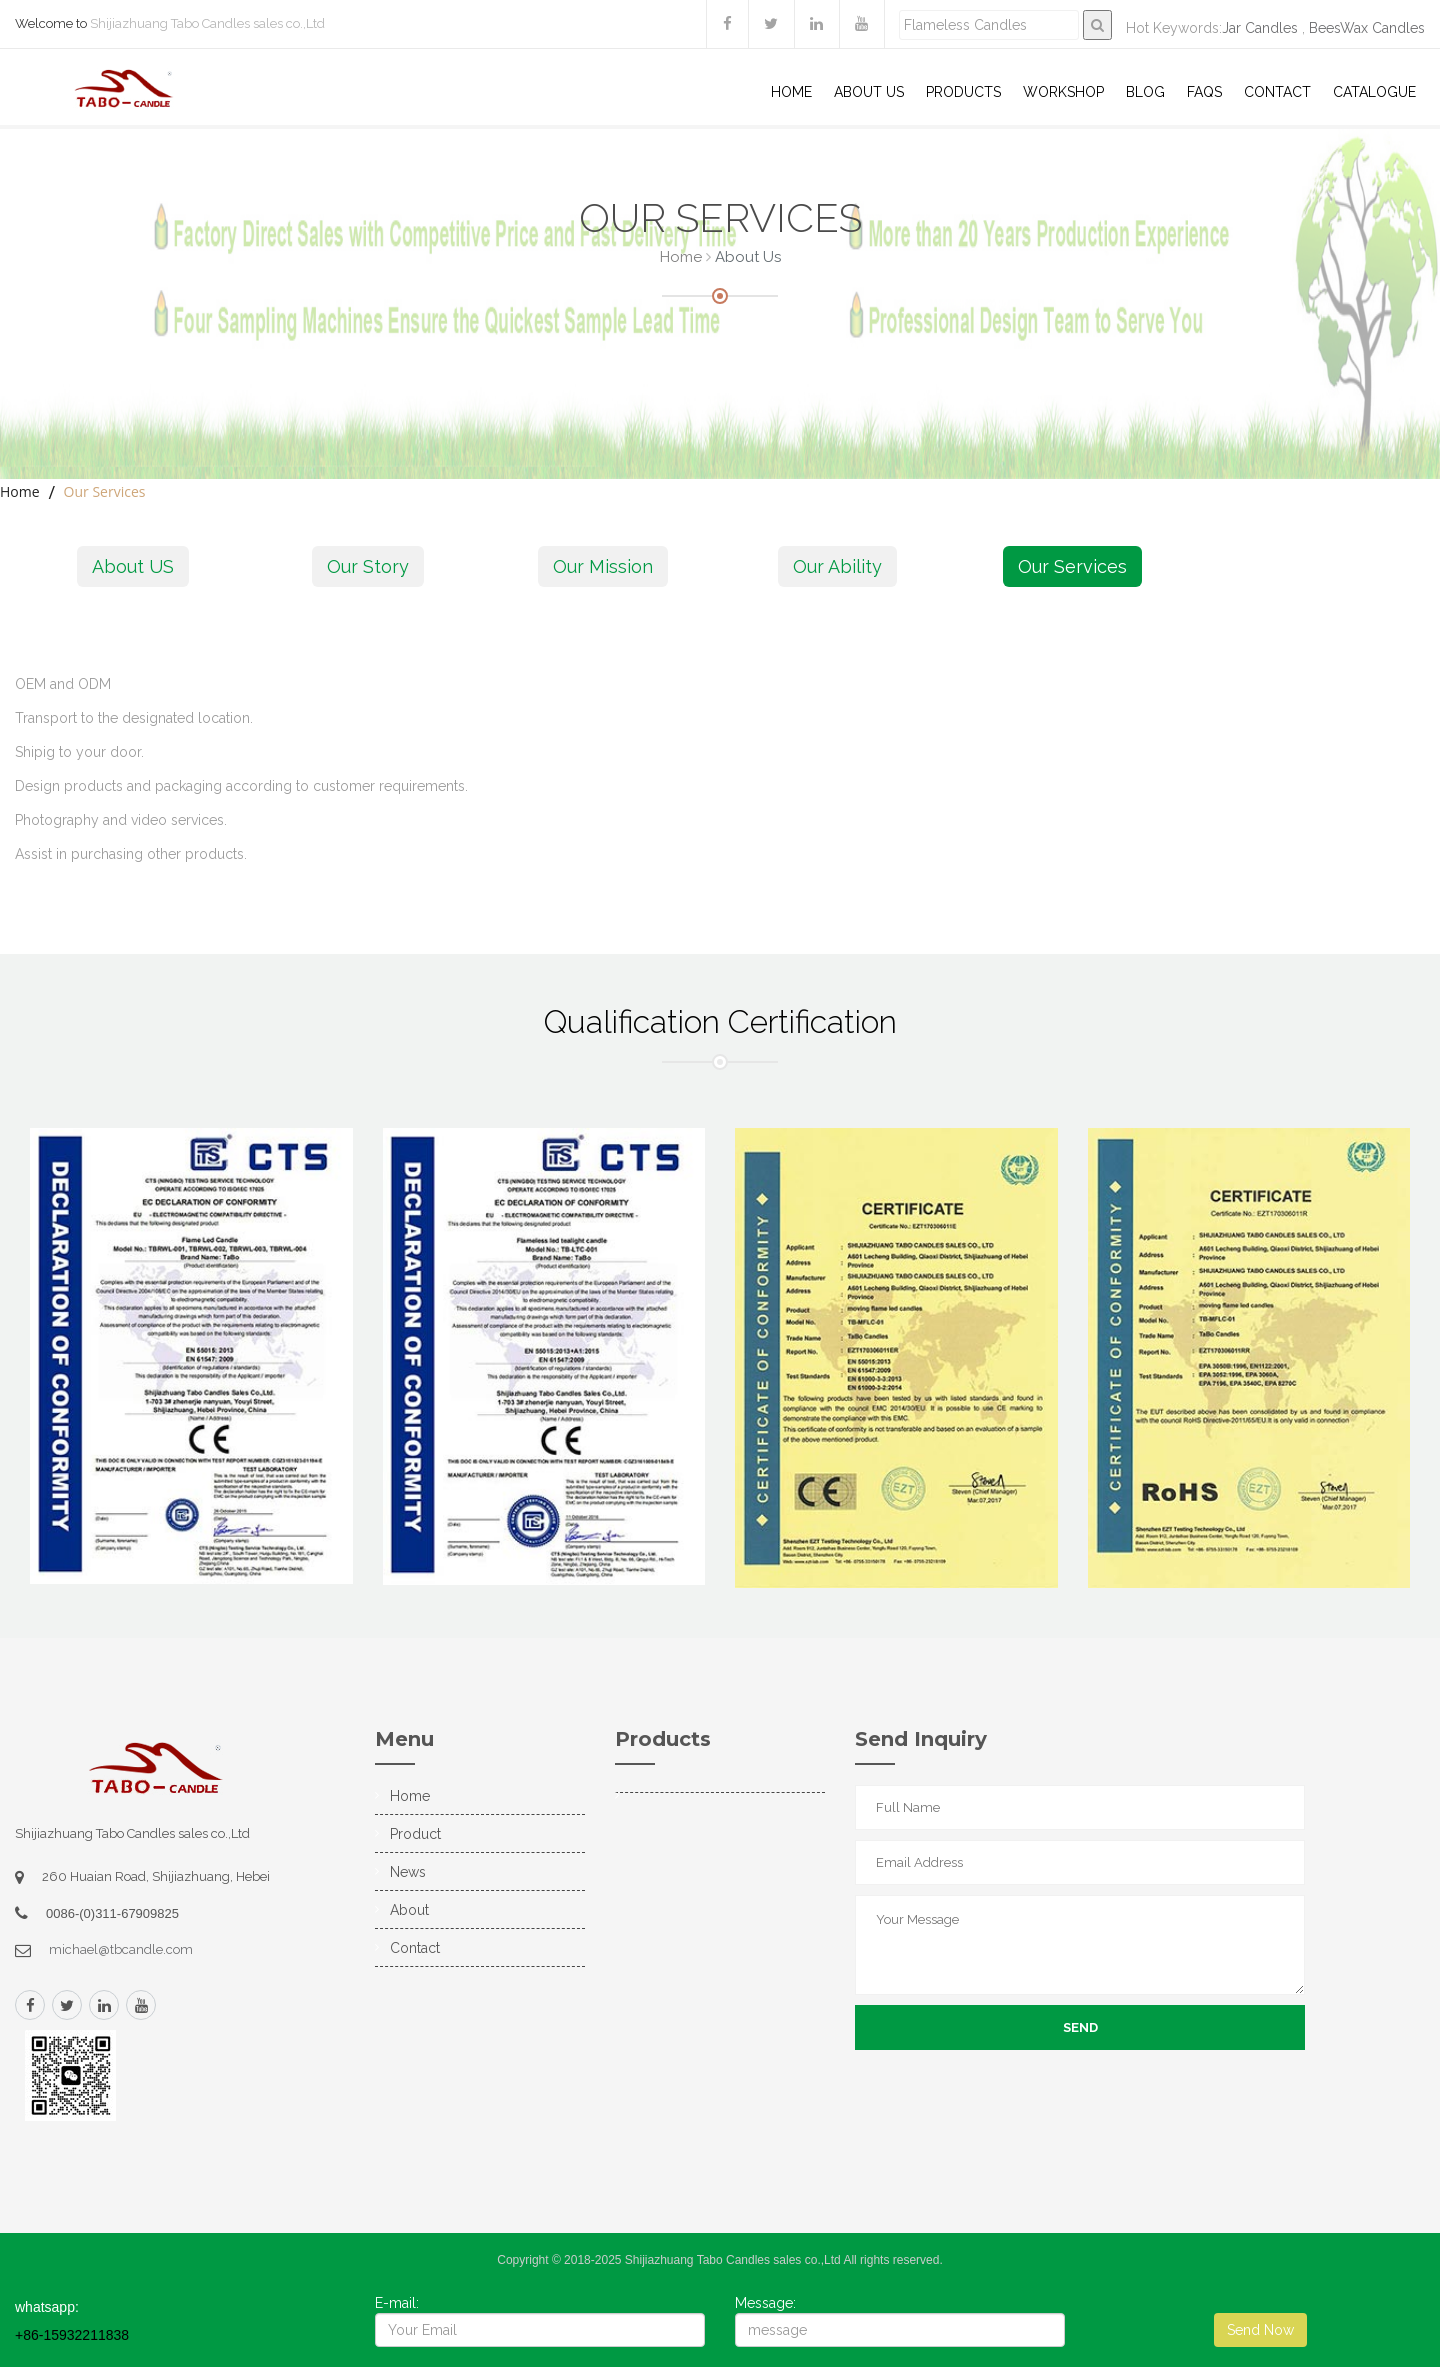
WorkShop (1063, 92)
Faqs (1204, 92)
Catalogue (1374, 92)
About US (869, 92)
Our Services (1072, 566)
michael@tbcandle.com (121, 1949)
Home (791, 92)
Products (963, 92)
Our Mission (603, 566)
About (409, 1910)
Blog (1145, 92)
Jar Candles (1260, 28)
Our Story (368, 566)
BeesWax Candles (1367, 28)
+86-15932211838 (72, 2335)
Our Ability (837, 566)
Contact (1277, 92)
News (408, 1872)
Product (415, 1834)
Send (1080, 2027)
